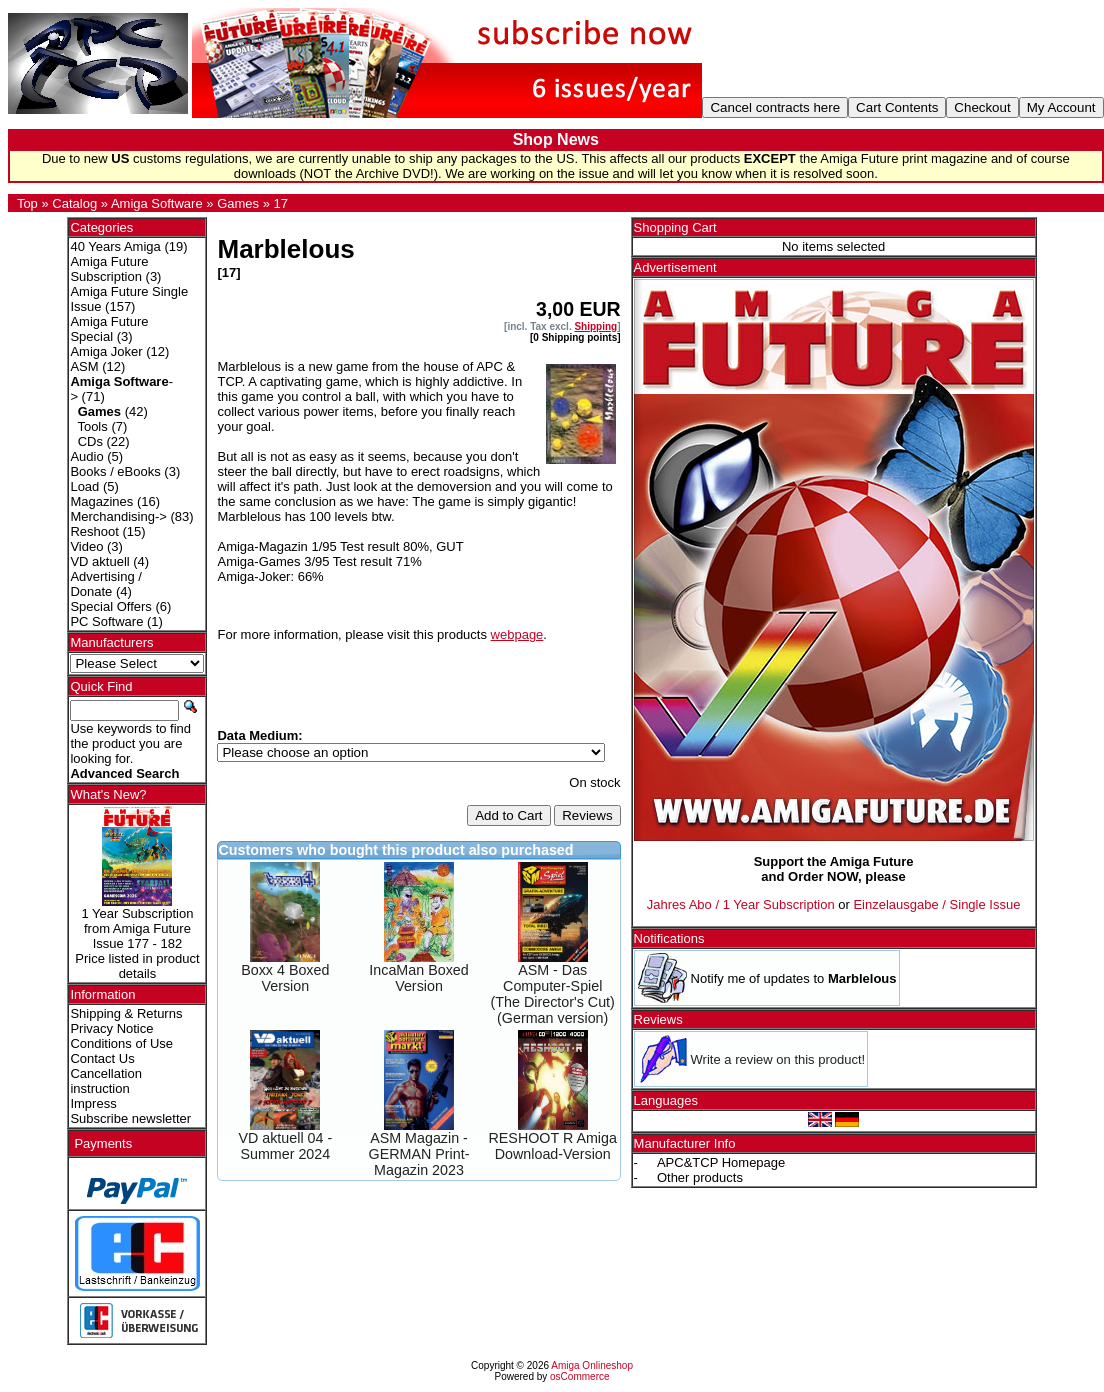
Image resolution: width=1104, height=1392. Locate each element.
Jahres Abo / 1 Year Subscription (741, 904)
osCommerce (579, 1376)
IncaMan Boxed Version (418, 978)
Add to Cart (508, 815)
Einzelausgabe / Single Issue (936, 904)
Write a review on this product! (778, 1059)
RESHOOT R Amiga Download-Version (553, 1146)
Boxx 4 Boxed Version (285, 978)
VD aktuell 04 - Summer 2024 (285, 1146)
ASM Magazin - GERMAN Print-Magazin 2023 (419, 1154)
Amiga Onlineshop (592, 1365)
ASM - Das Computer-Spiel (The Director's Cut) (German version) (553, 994)
